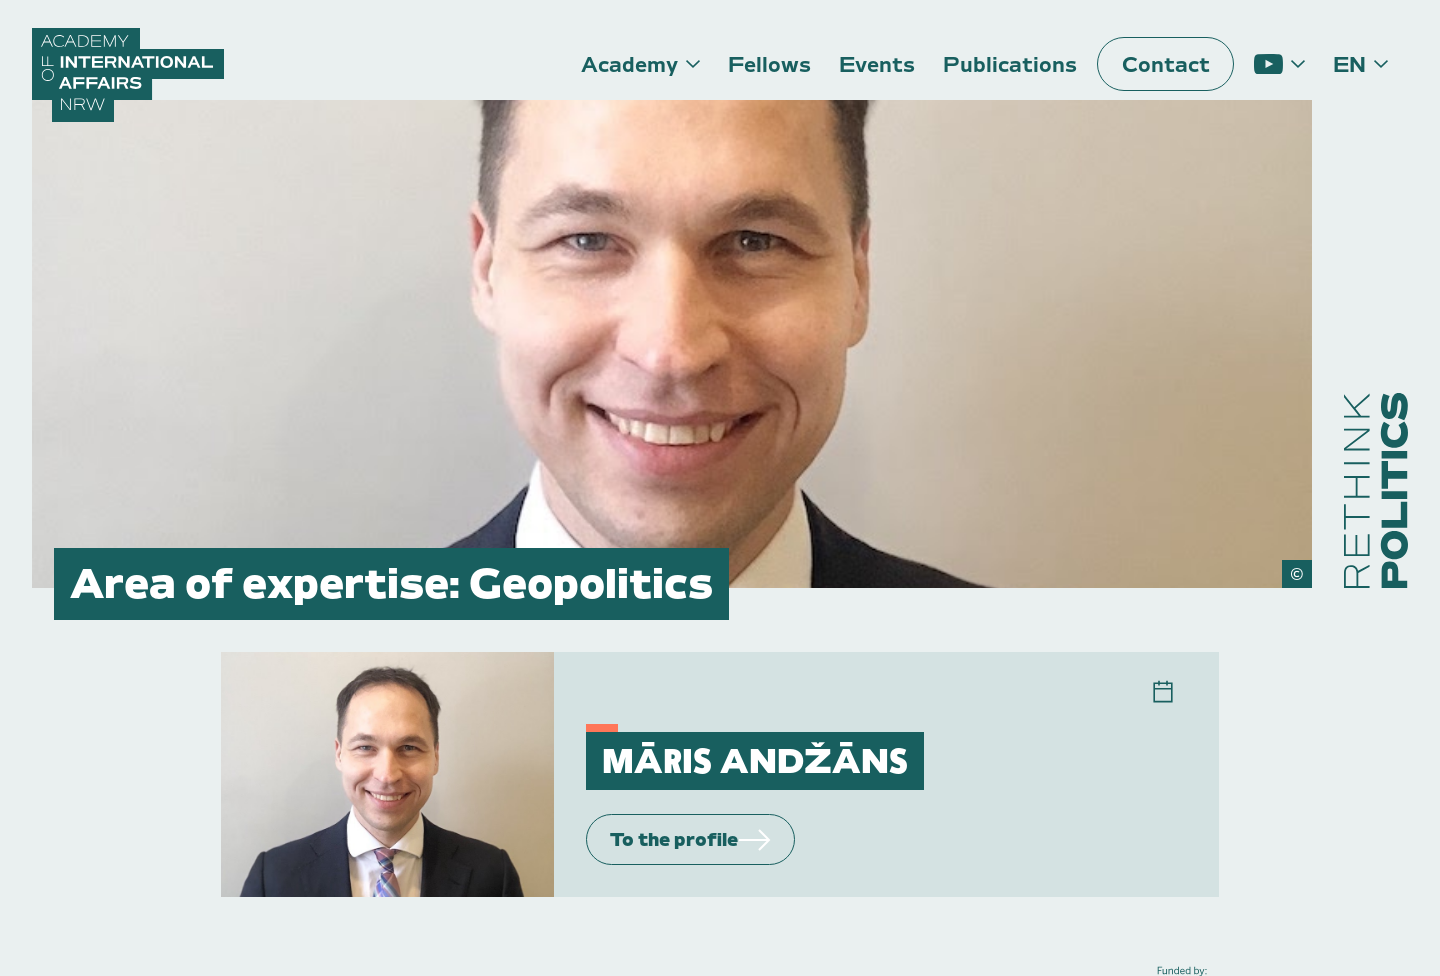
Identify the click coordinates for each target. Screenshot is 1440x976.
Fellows (769, 64)
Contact (1166, 64)
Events (877, 64)
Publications (1010, 64)
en (1349, 64)
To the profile (690, 839)
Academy (629, 64)
